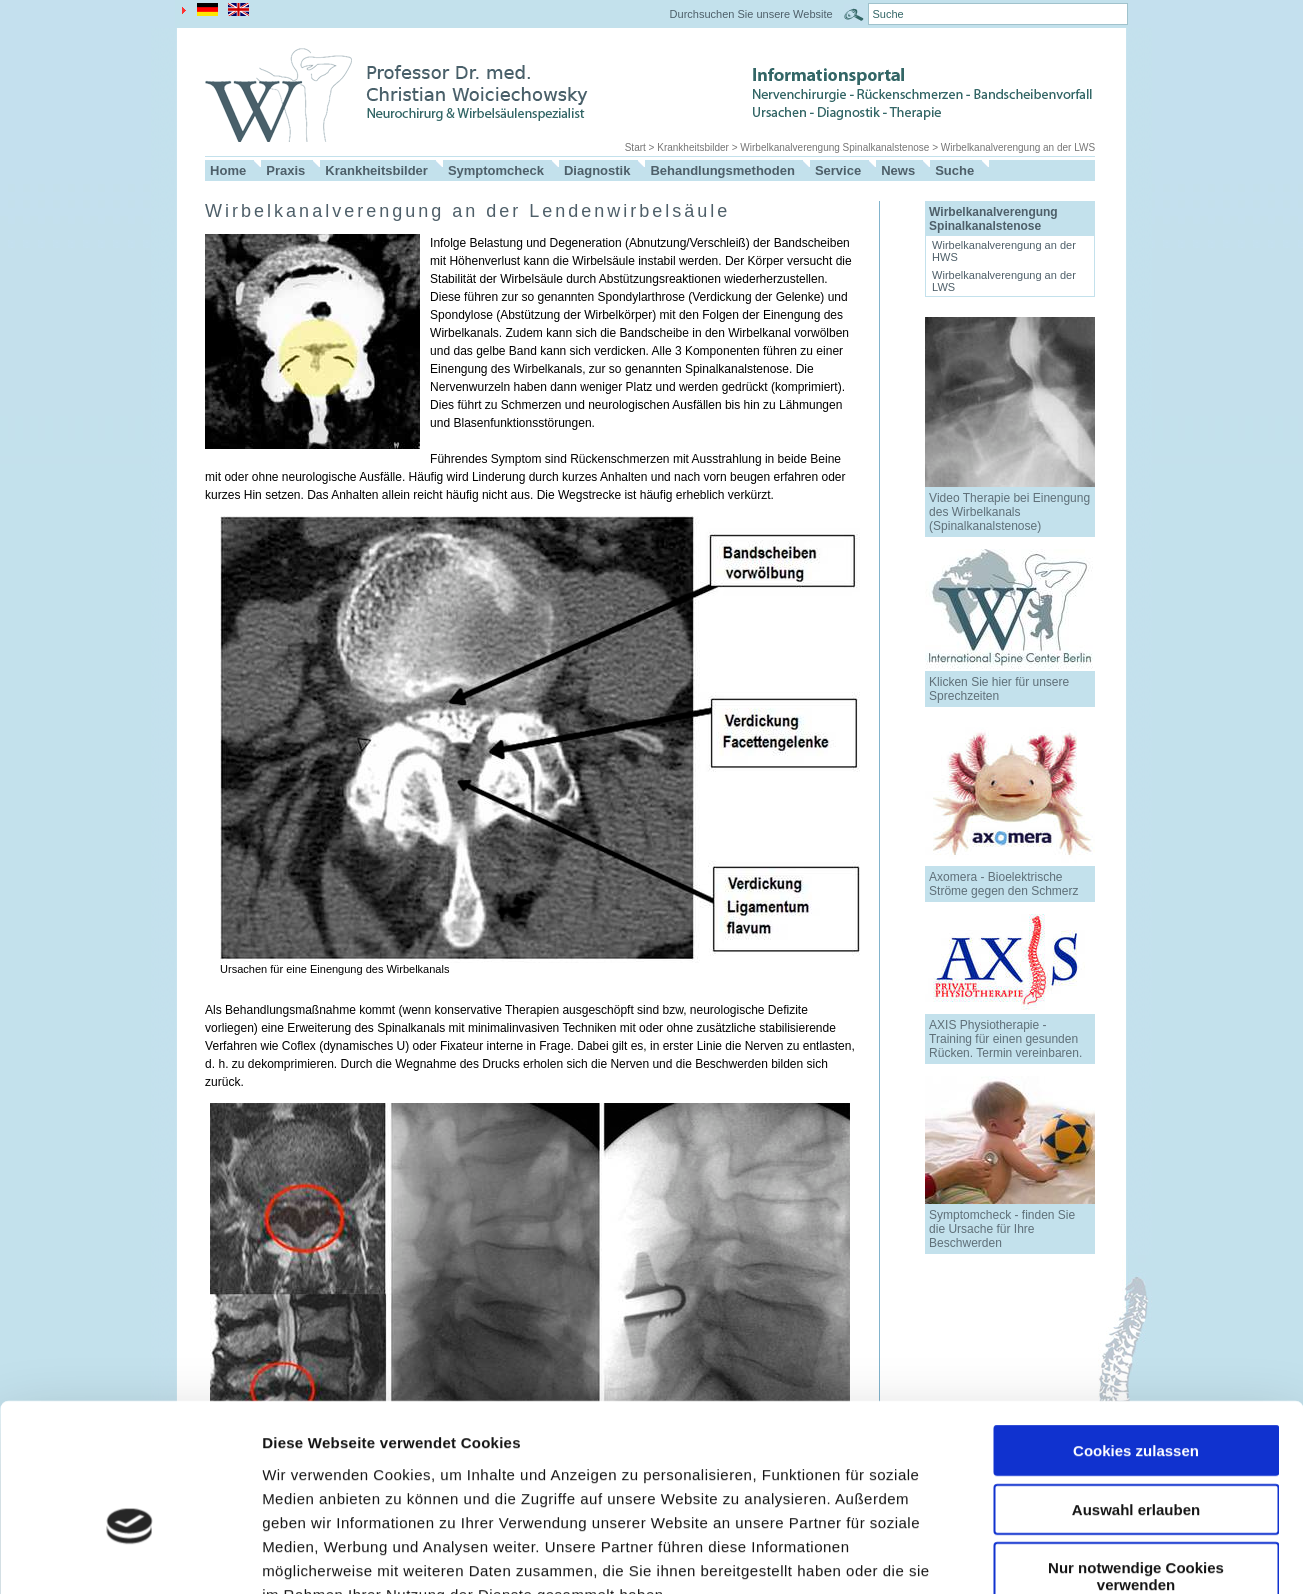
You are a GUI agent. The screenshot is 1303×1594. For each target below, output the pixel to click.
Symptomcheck (496, 170)
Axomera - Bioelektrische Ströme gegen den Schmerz (1003, 884)
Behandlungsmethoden (722, 170)
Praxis (285, 170)
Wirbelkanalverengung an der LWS (1018, 147)
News (898, 170)
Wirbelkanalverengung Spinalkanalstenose (834, 147)
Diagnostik (597, 170)
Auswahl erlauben (1136, 1389)
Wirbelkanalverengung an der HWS (1004, 251)
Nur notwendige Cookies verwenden (1136, 1456)
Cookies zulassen (1136, 1330)
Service (838, 170)
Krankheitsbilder (693, 147)
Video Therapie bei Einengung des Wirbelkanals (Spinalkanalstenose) (1009, 512)
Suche (954, 170)
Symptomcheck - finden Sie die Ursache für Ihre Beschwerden (1002, 1229)
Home (228, 170)
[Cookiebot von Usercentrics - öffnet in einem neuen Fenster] (129, 1555)
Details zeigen (1063, 1554)
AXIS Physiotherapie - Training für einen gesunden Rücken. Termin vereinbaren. (1005, 1039)
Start (635, 147)
